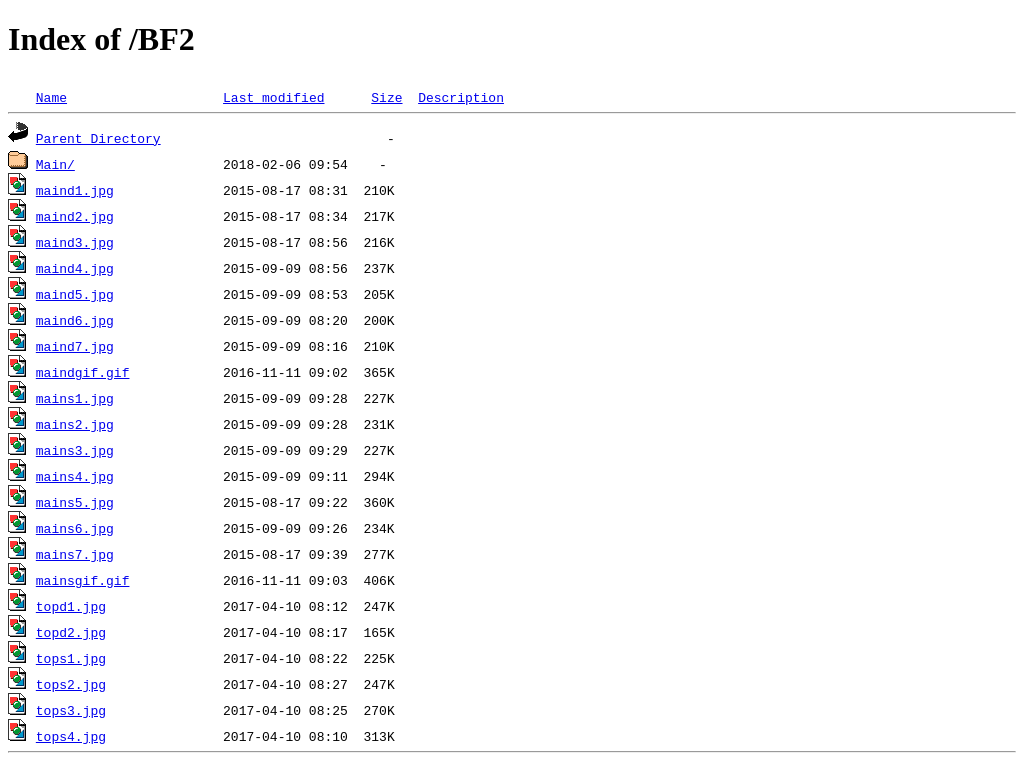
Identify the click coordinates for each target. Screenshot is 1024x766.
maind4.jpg (75, 268)
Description (461, 97)
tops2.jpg (71, 684)
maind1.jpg (75, 190)
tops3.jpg (71, 710)
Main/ (55, 164)
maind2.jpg (75, 216)
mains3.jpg (75, 450)
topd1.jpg (71, 606)
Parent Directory (98, 138)
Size (386, 97)
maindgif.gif (83, 372)
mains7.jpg (75, 554)
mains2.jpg (75, 424)
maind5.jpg (75, 294)
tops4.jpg (71, 736)
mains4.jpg (75, 476)
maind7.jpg (75, 346)
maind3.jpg (75, 242)
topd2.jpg (71, 632)
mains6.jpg (75, 528)
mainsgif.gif (83, 580)
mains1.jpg (75, 398)
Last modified (273, 97)
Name (51, 97)
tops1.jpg (71, 658)
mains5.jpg (75, 502)
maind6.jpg (75, 320)
